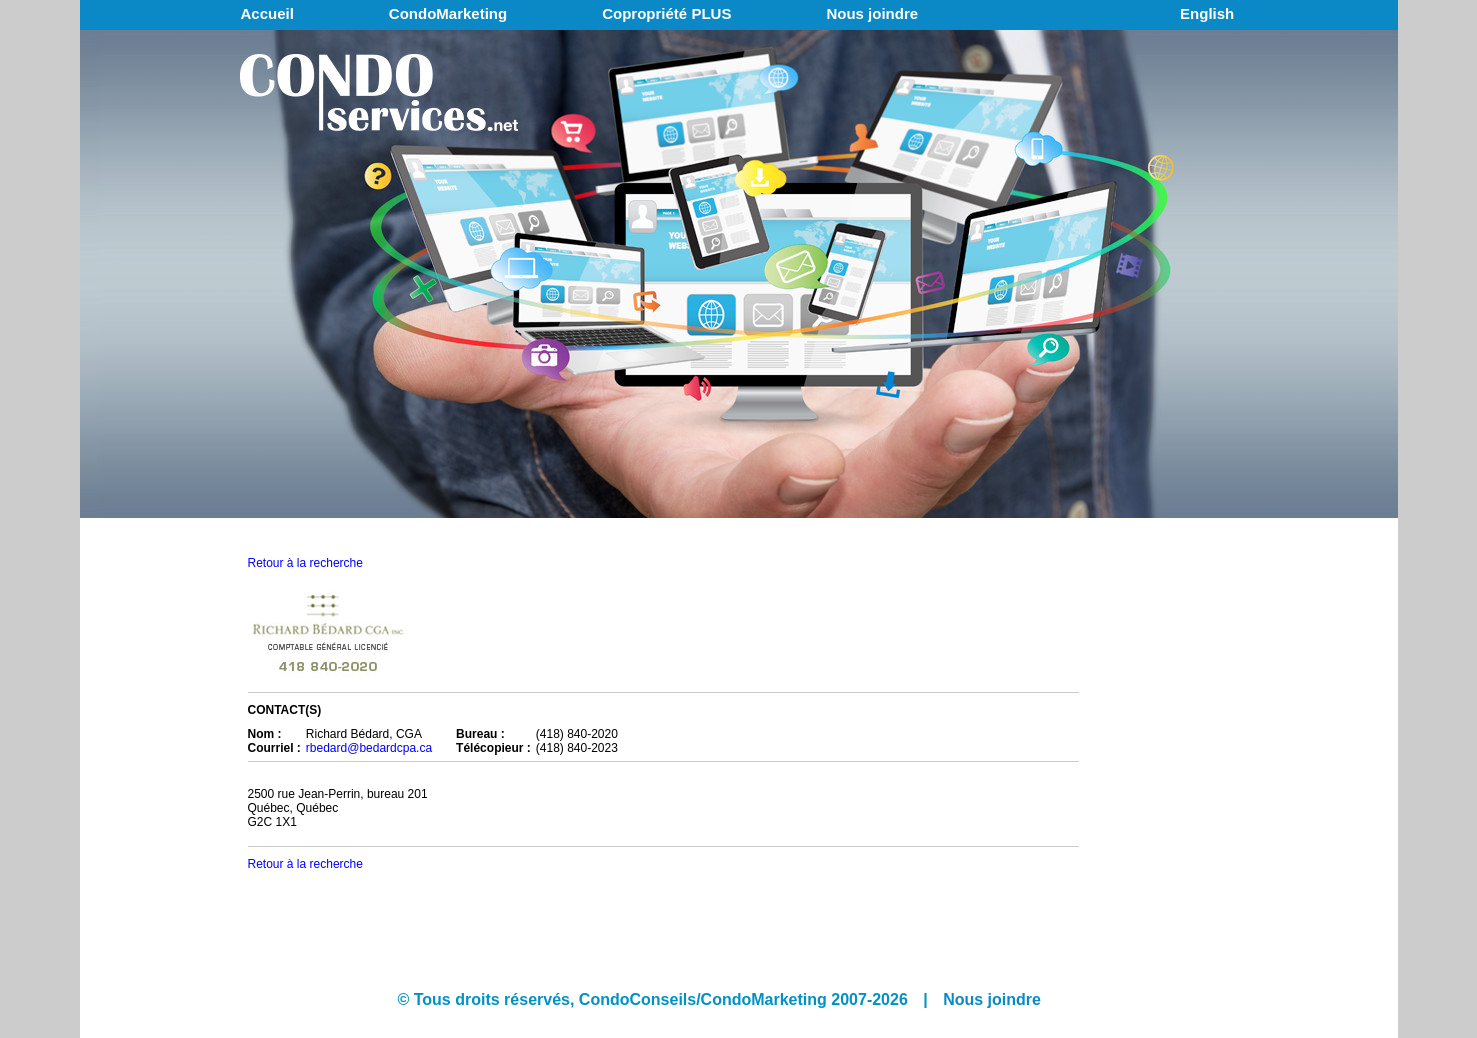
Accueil (267, 13)
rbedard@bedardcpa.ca (369, 748)
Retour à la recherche (305, 563)
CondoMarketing (448, 13)
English (1207, 13)
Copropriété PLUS (666, 13)
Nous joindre (872, 13)
